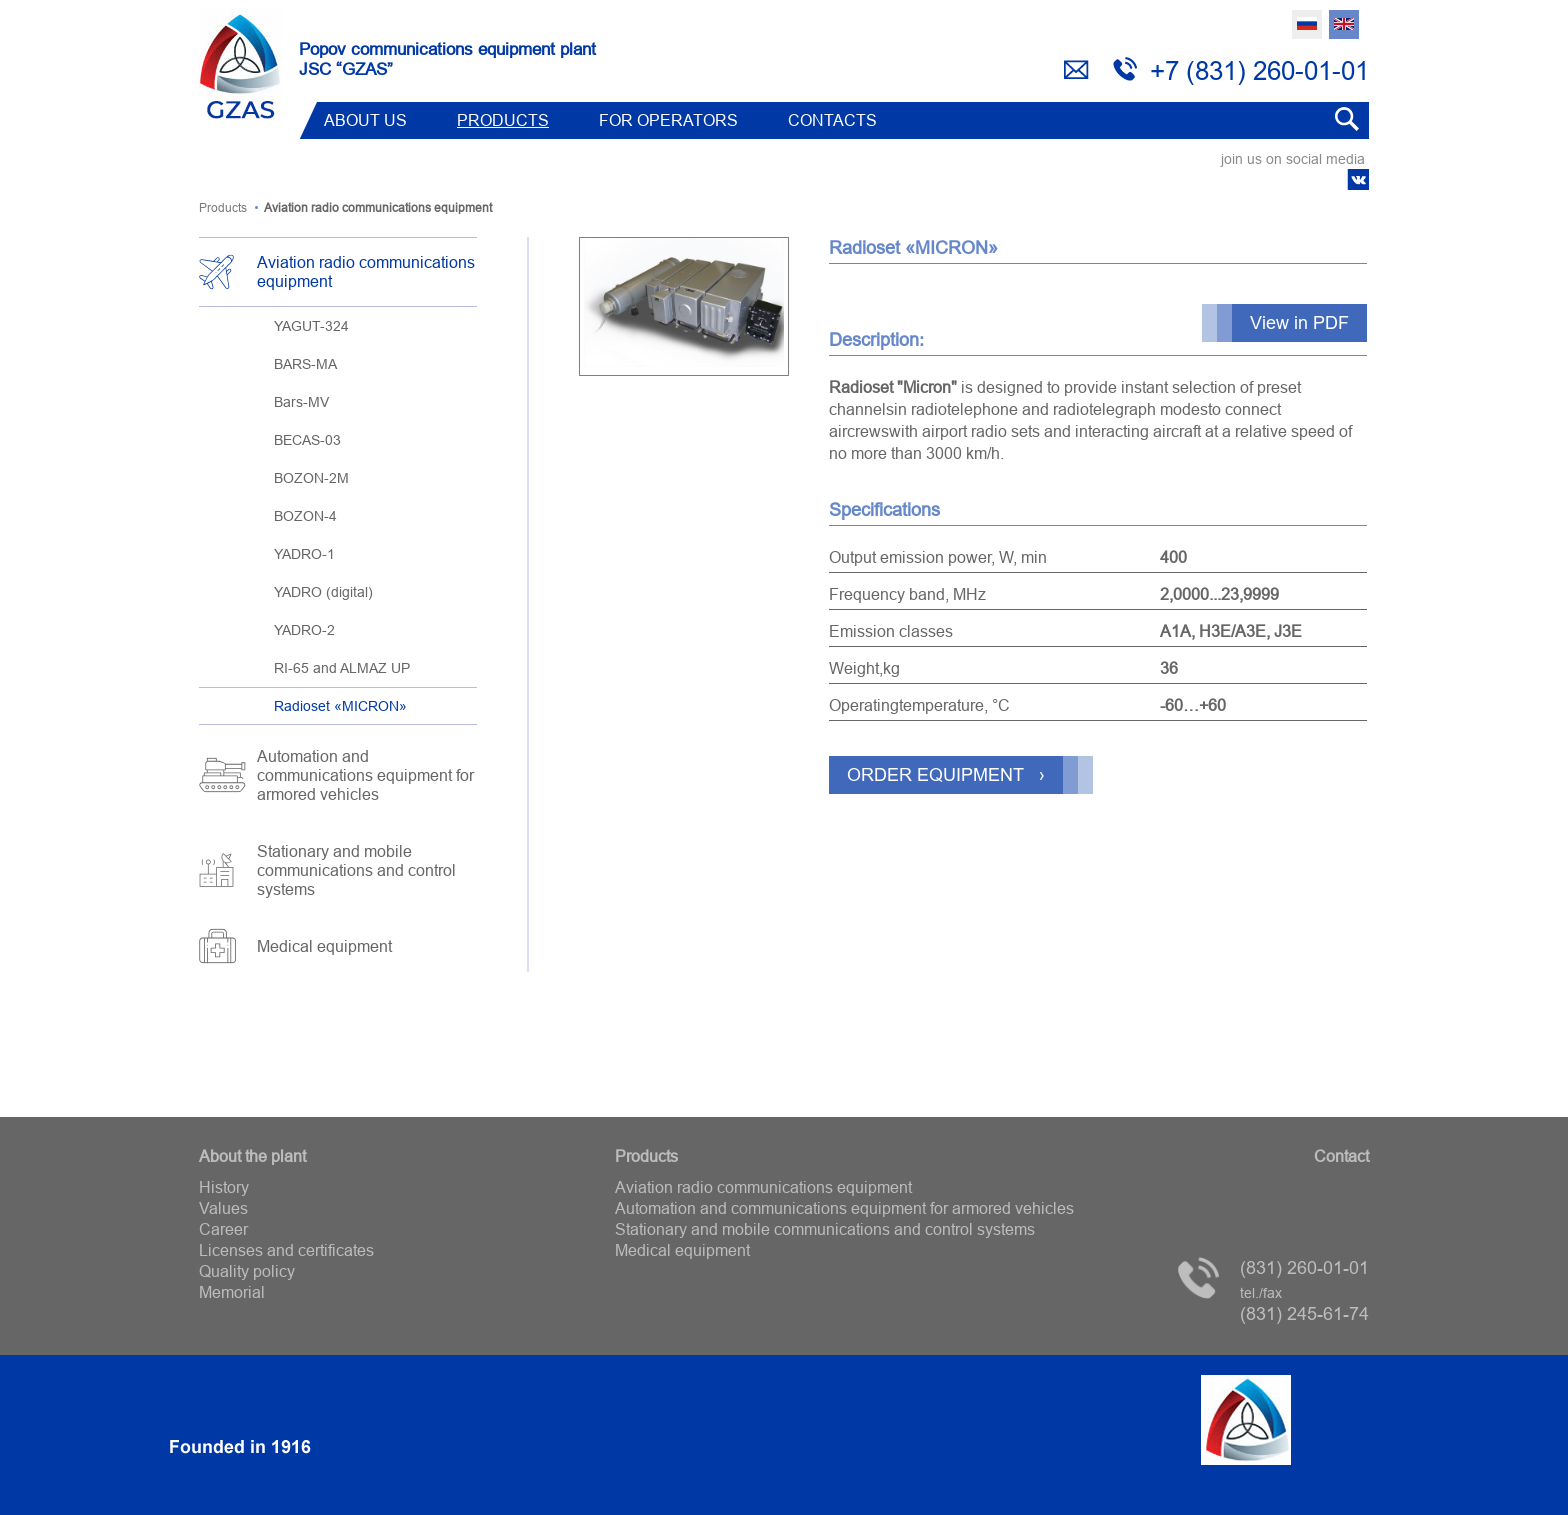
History (224, 1187)
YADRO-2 (304, 630)
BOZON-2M (311, 478)
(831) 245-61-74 (1304, 1304)
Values (223, 1208)
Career (223, 1229)
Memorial (232, 1292)
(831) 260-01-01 (1304, 1267)
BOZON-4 (305, 516)
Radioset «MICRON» (340, 706)
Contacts (832, 120)
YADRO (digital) (323, 592)
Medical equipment (324, 946)
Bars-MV (301, 402)
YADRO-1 (304, 554)
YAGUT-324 (311, 326)
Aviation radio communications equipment (366, 271)
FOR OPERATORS (668, 120)
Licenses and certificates (286, 1250)
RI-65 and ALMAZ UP (342, 668)
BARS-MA (305, 364)
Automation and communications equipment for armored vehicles (365, 775)
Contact (1341, 1156)
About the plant (252, 1156)
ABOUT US (365, 120)
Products (503, 120)
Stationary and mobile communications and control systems (356, 870)
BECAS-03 (307, 440)
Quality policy (247, 1271)
